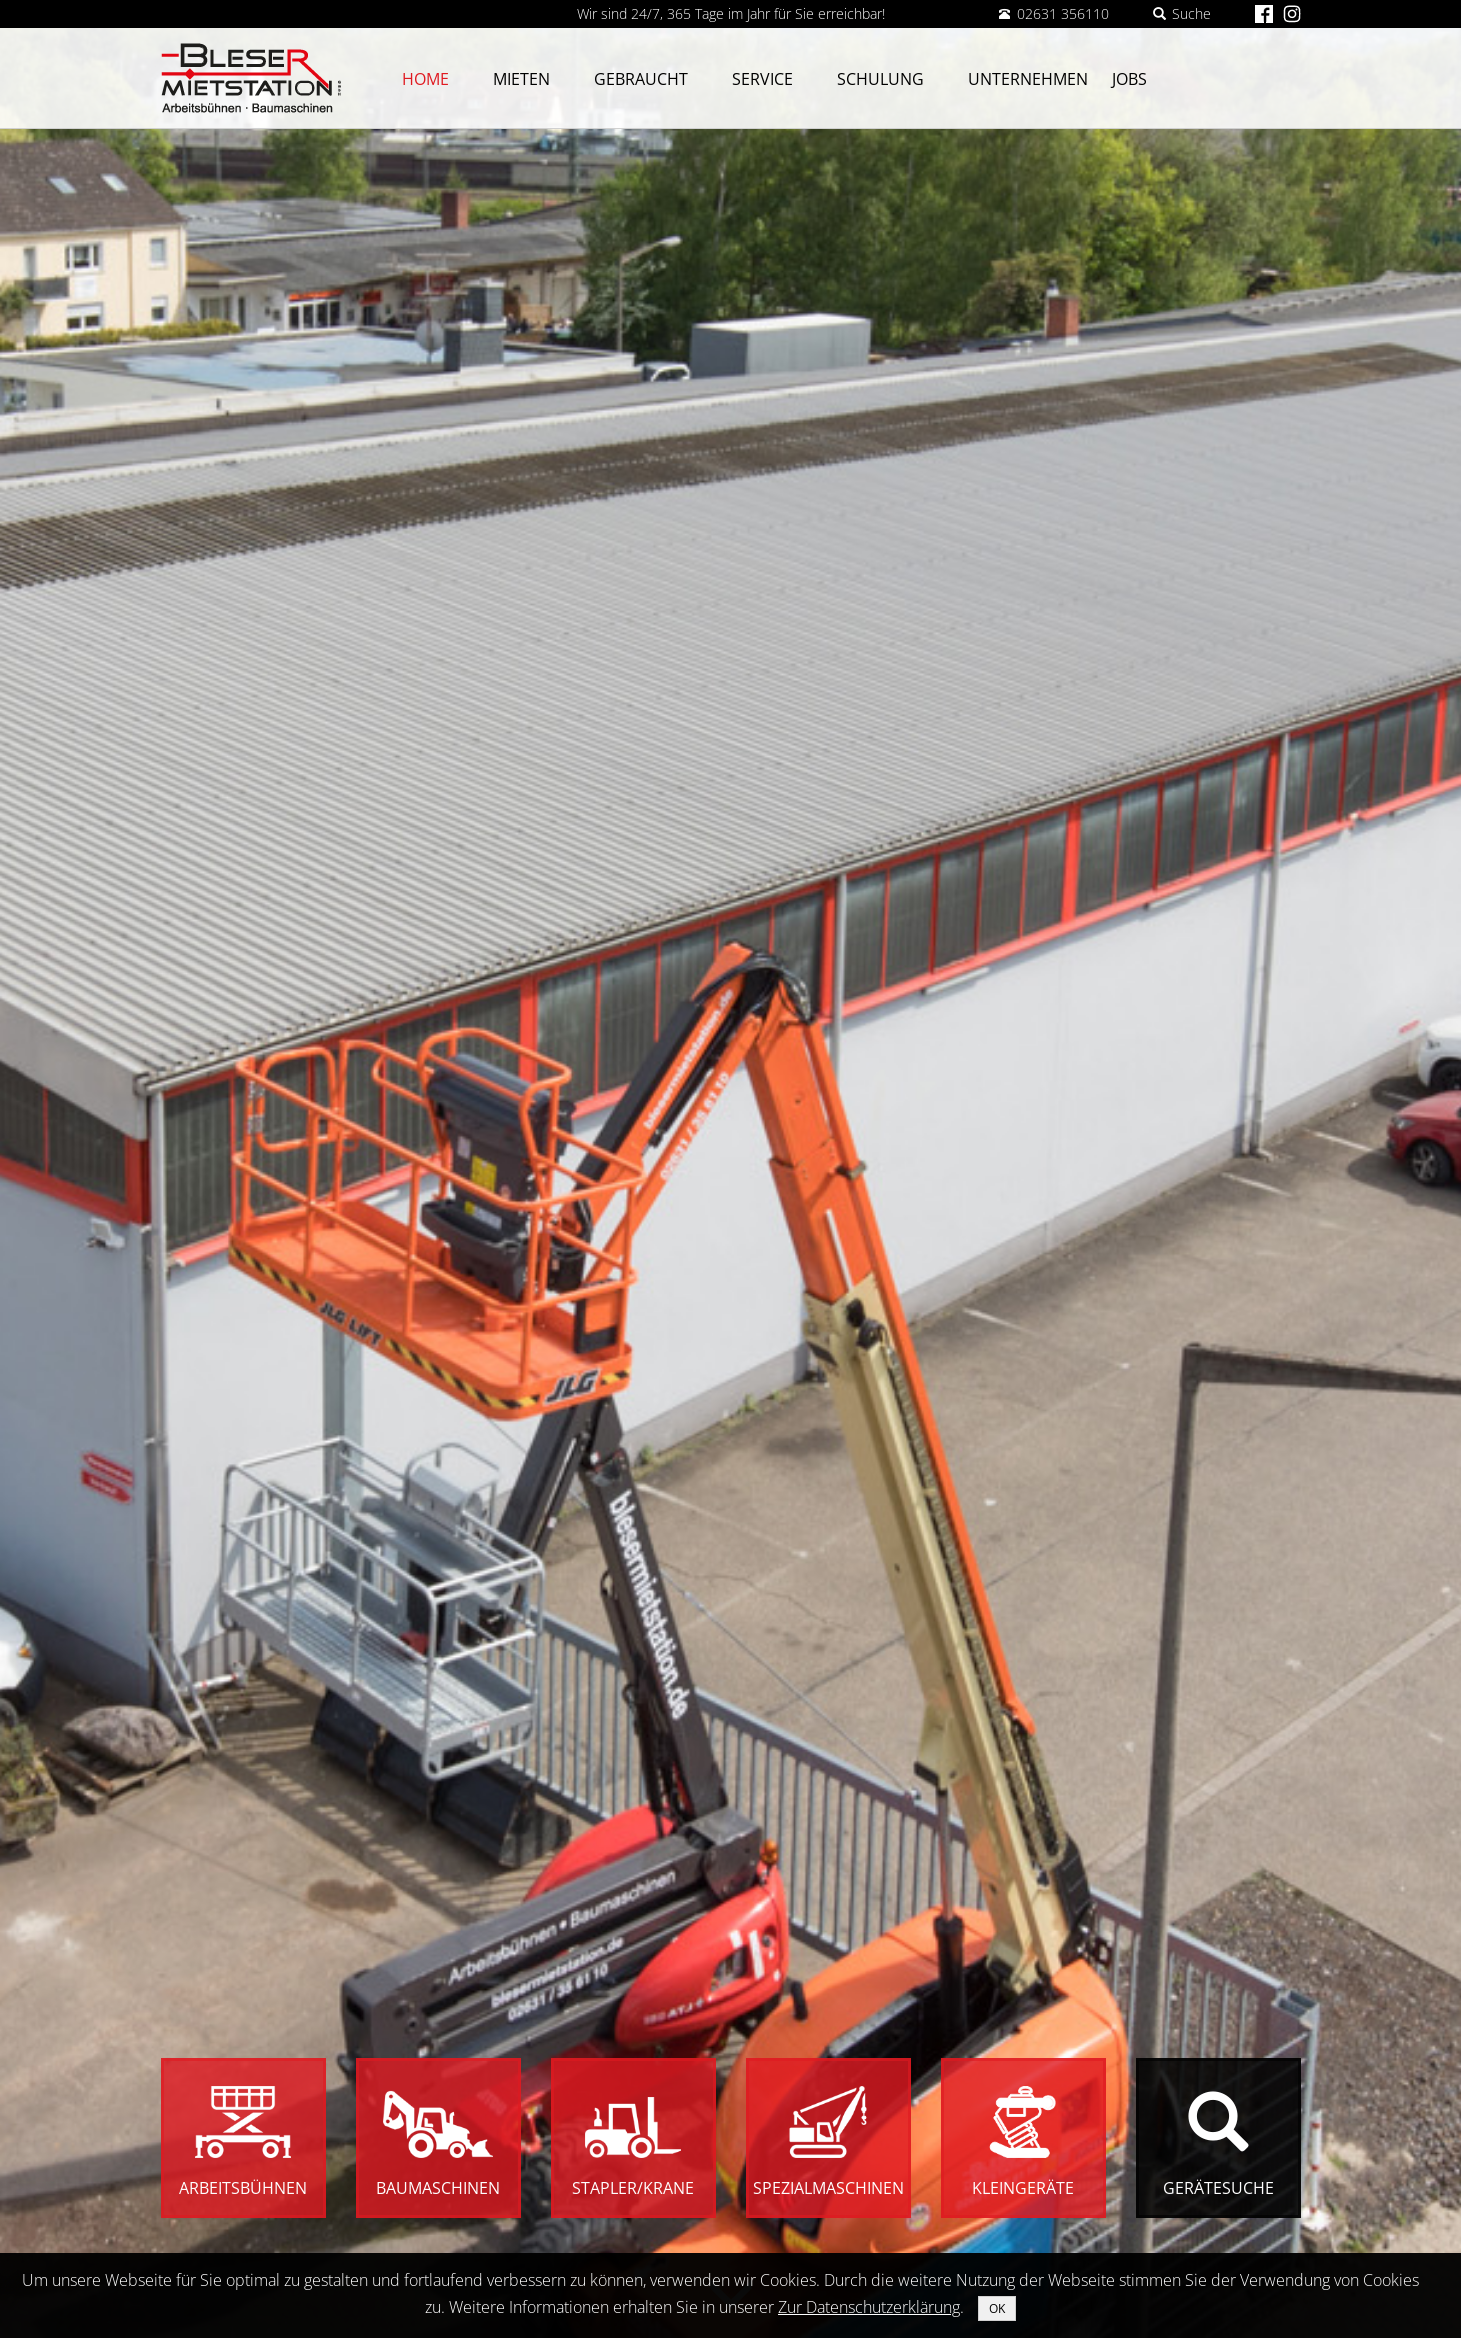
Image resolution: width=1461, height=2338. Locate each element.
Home (425, 79)
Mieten (521, 79)
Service (762, 79)
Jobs (1129, 79)
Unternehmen (1028, 79)
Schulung (880, 79)
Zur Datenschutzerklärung (869, 2307)
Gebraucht (641, 79)
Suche (1182, 13)
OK (997, 2308)
